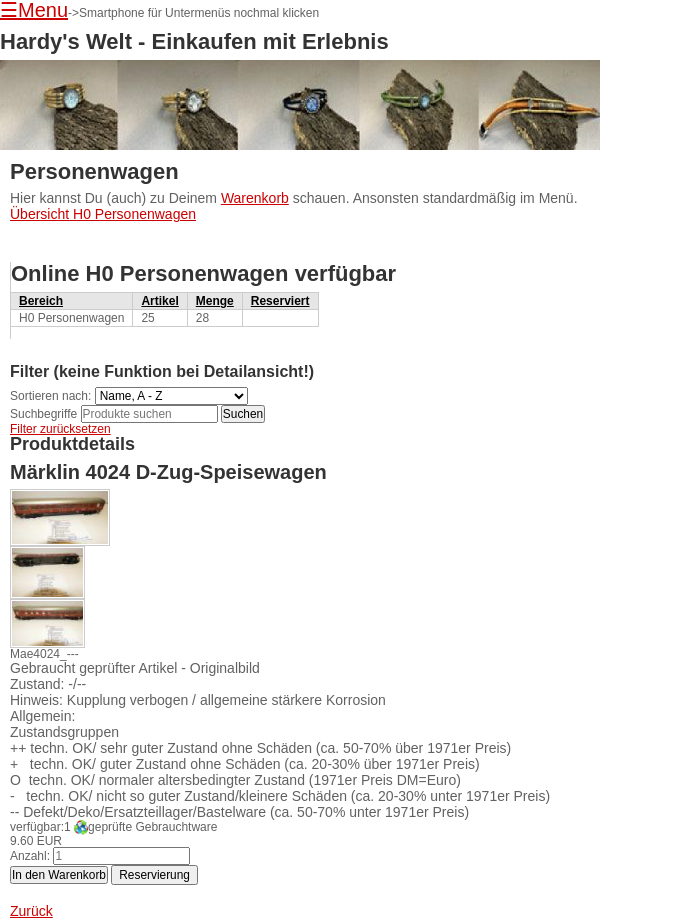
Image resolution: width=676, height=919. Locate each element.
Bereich (41, 301)
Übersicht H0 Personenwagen (103, 214)
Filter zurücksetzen (60, 429)
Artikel (159, 301)
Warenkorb (255, 198)
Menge (215, 301)
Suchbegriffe (43, 414)
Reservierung (154, 875)
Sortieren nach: (50, 396)
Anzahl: (30, 856)
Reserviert (280, 301)
